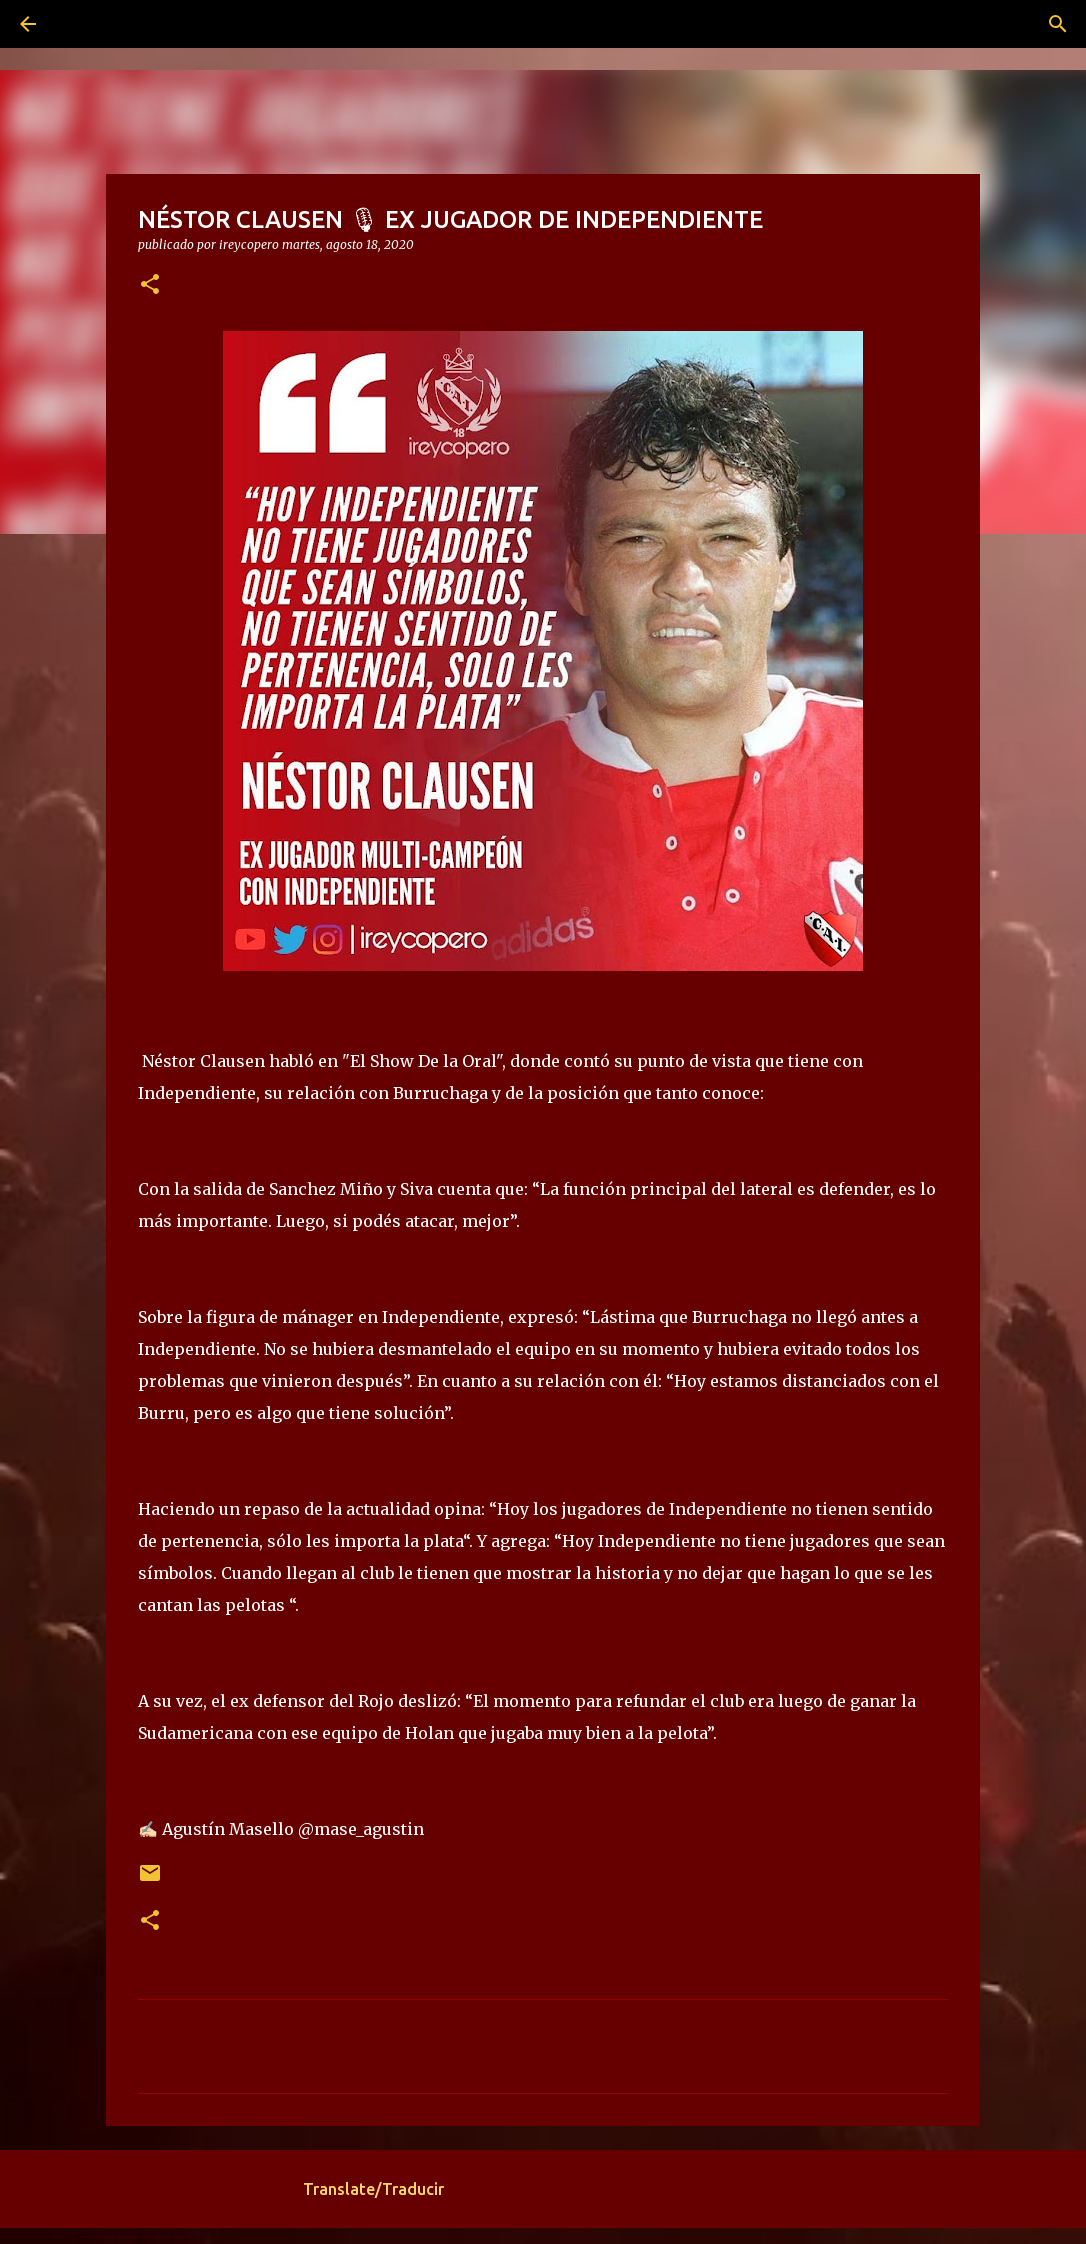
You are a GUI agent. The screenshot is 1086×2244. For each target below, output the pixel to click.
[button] (150, 285)
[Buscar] (84, 24)
